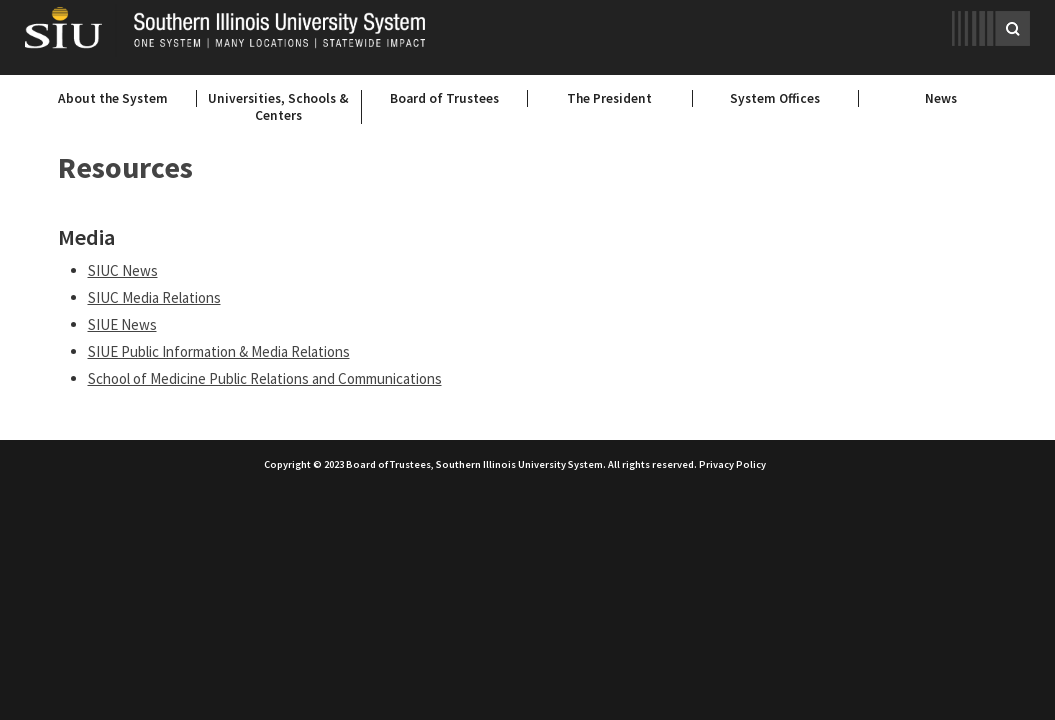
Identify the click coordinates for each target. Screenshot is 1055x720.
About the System (113, 98)
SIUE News (122, 324)
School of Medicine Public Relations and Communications (265, 378)
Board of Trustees (444, 98)
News (941, 98)
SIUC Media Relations (154, 297)
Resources (125, 167)
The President (609, 98)
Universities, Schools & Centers (278, 107)
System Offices (775, 98)
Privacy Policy (732, 464)
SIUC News (123, 270)
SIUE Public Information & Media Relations (219, 351)
